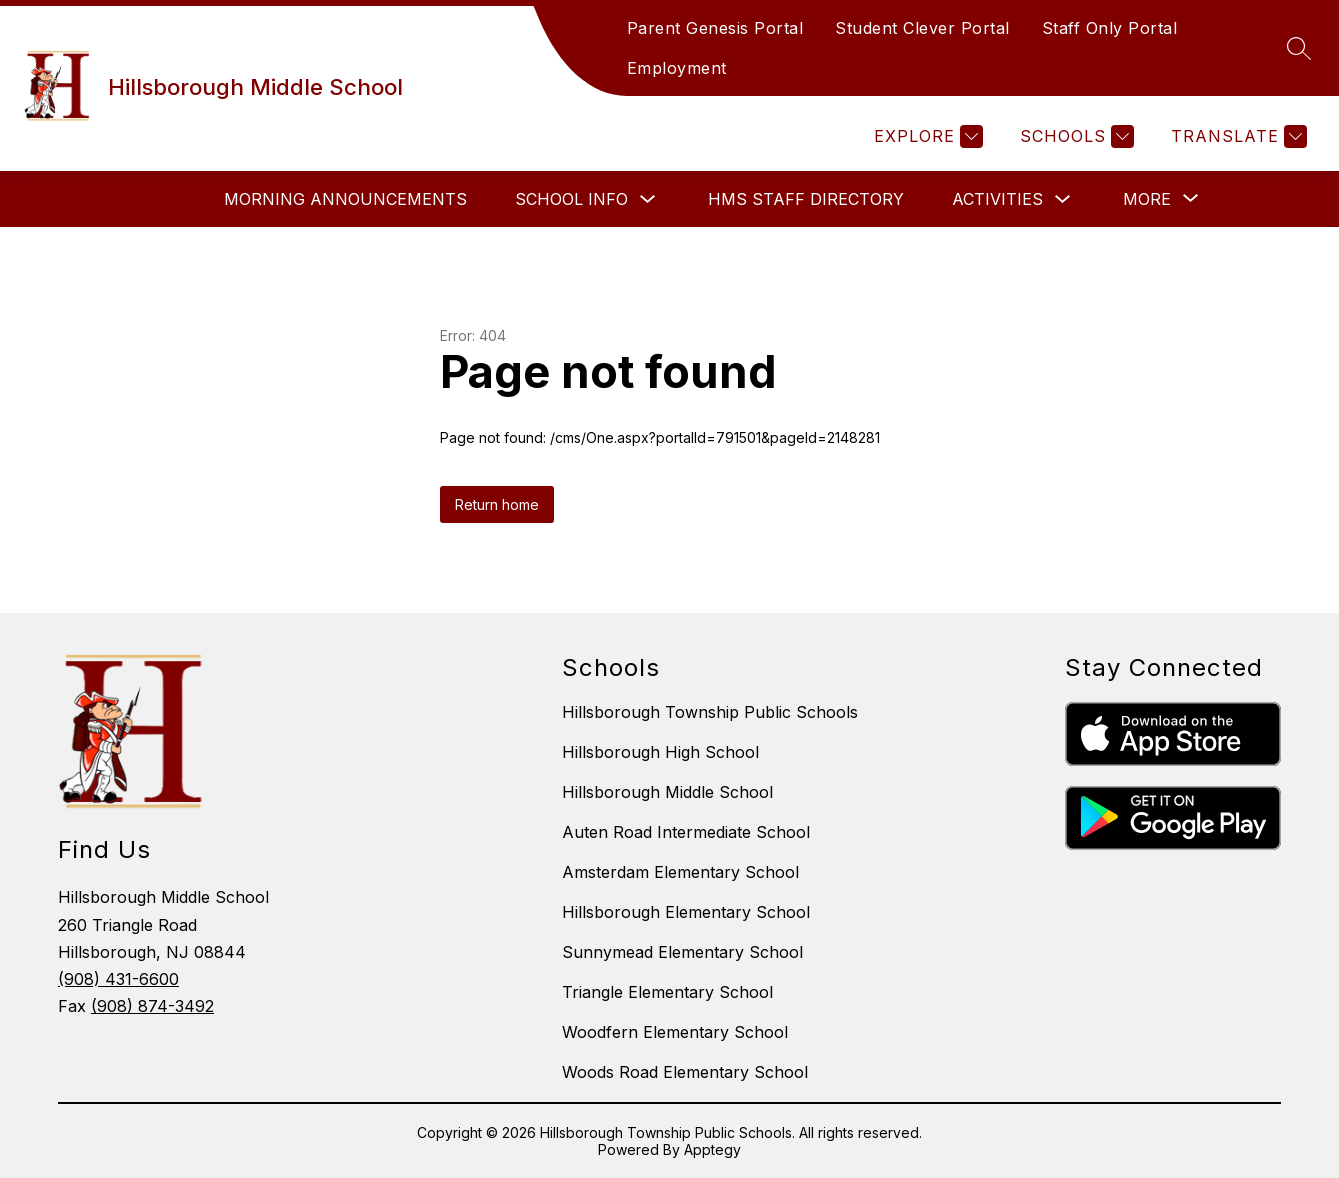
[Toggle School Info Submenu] (648, 199)
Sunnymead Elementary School (682, 952)
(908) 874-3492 (152, 1006)
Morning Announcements (345, 199)
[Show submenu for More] (1147, 199)
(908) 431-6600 (118, 979)
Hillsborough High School (660, 752)
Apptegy (712, 1149)
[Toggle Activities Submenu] (1063, 199)
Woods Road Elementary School (685, 1072)
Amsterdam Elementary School (680, 872)
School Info (571, 199)
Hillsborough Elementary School (686, 912)
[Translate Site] (1236, 136)
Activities (997, 199)
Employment (677, 68)
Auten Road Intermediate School (686, 832)
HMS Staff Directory (806, 199)
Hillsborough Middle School (667, 792)
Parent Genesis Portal (715, 28)
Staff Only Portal (1110, 28)
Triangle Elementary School (667, 992)
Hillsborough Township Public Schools (710, 712)
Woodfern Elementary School (675, 1032)
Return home (497, 504)
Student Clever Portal (922, 28)
